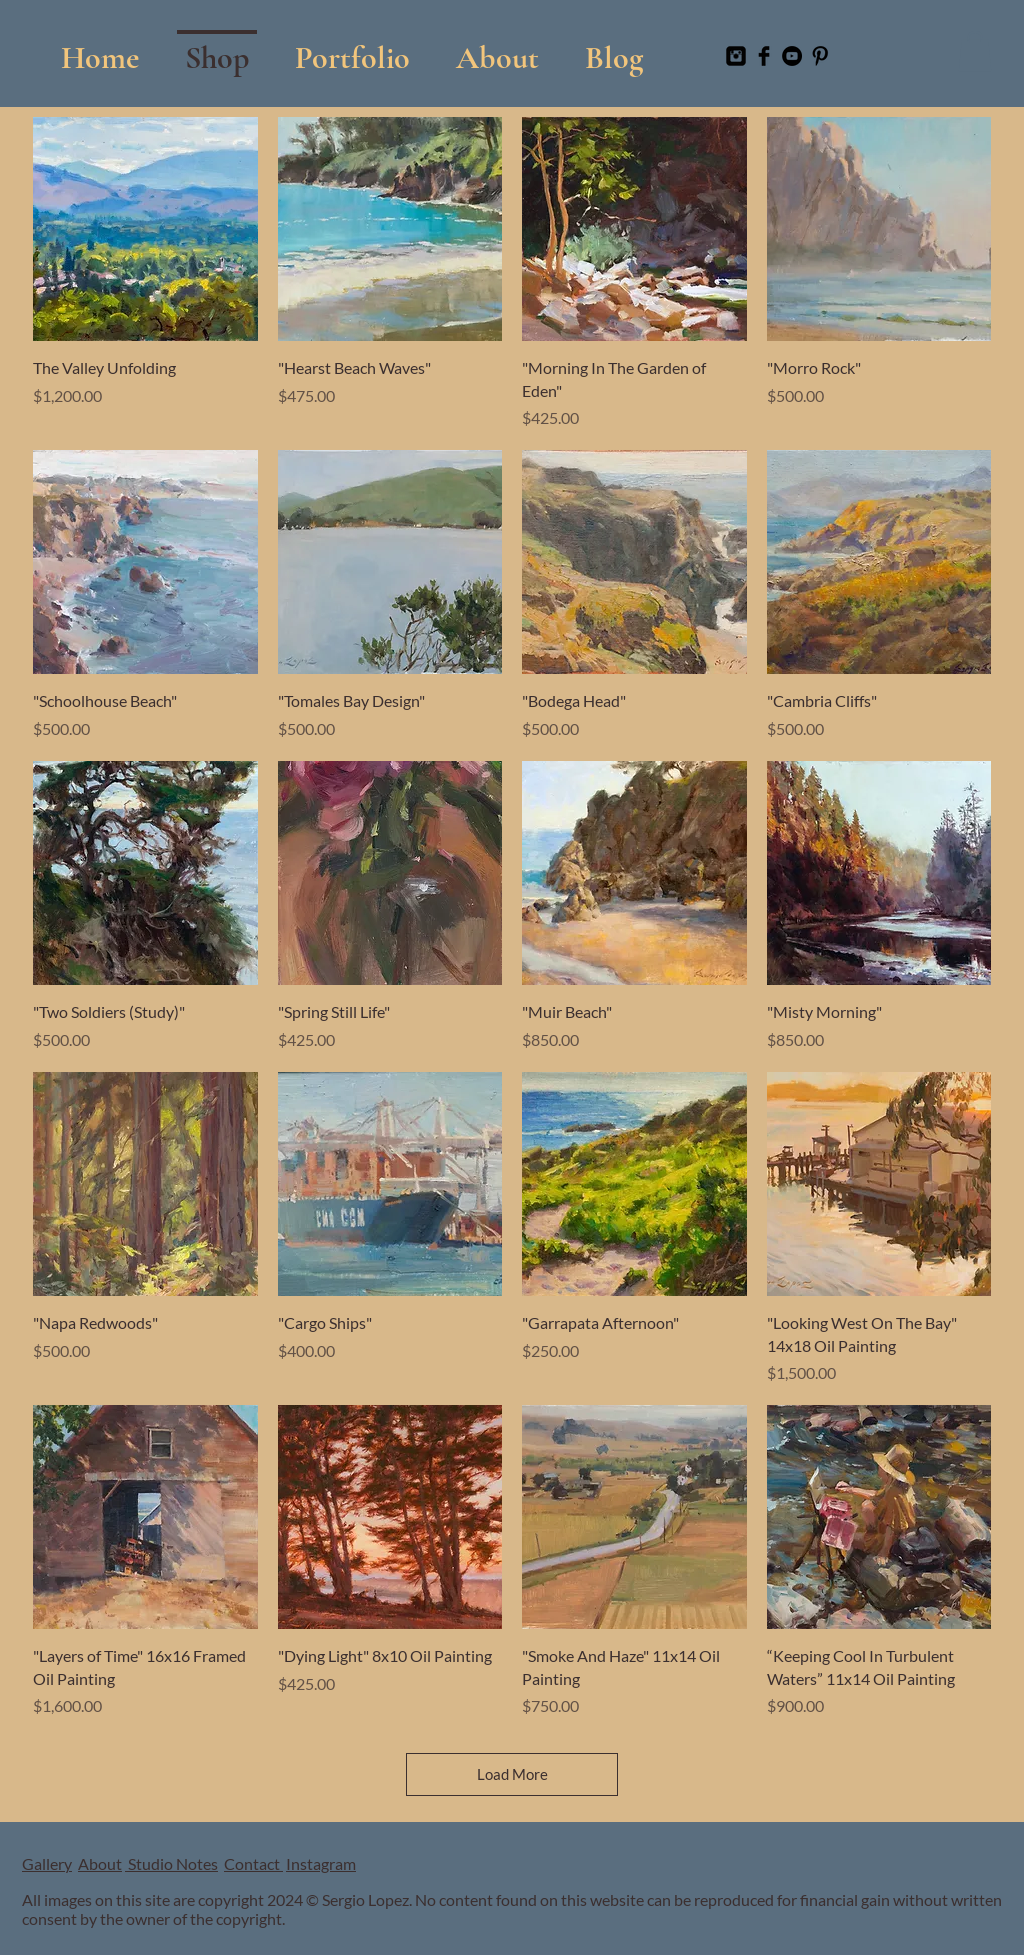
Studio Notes (171, 1863)
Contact (253, 1863)
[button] (352, 48)
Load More (512, 1774)
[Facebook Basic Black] (764, 56)
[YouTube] (792, 56)
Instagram (321, 1863)
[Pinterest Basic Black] (820, 56)
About (100, 1863)
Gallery (47, 1863)
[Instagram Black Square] (736, 56)
